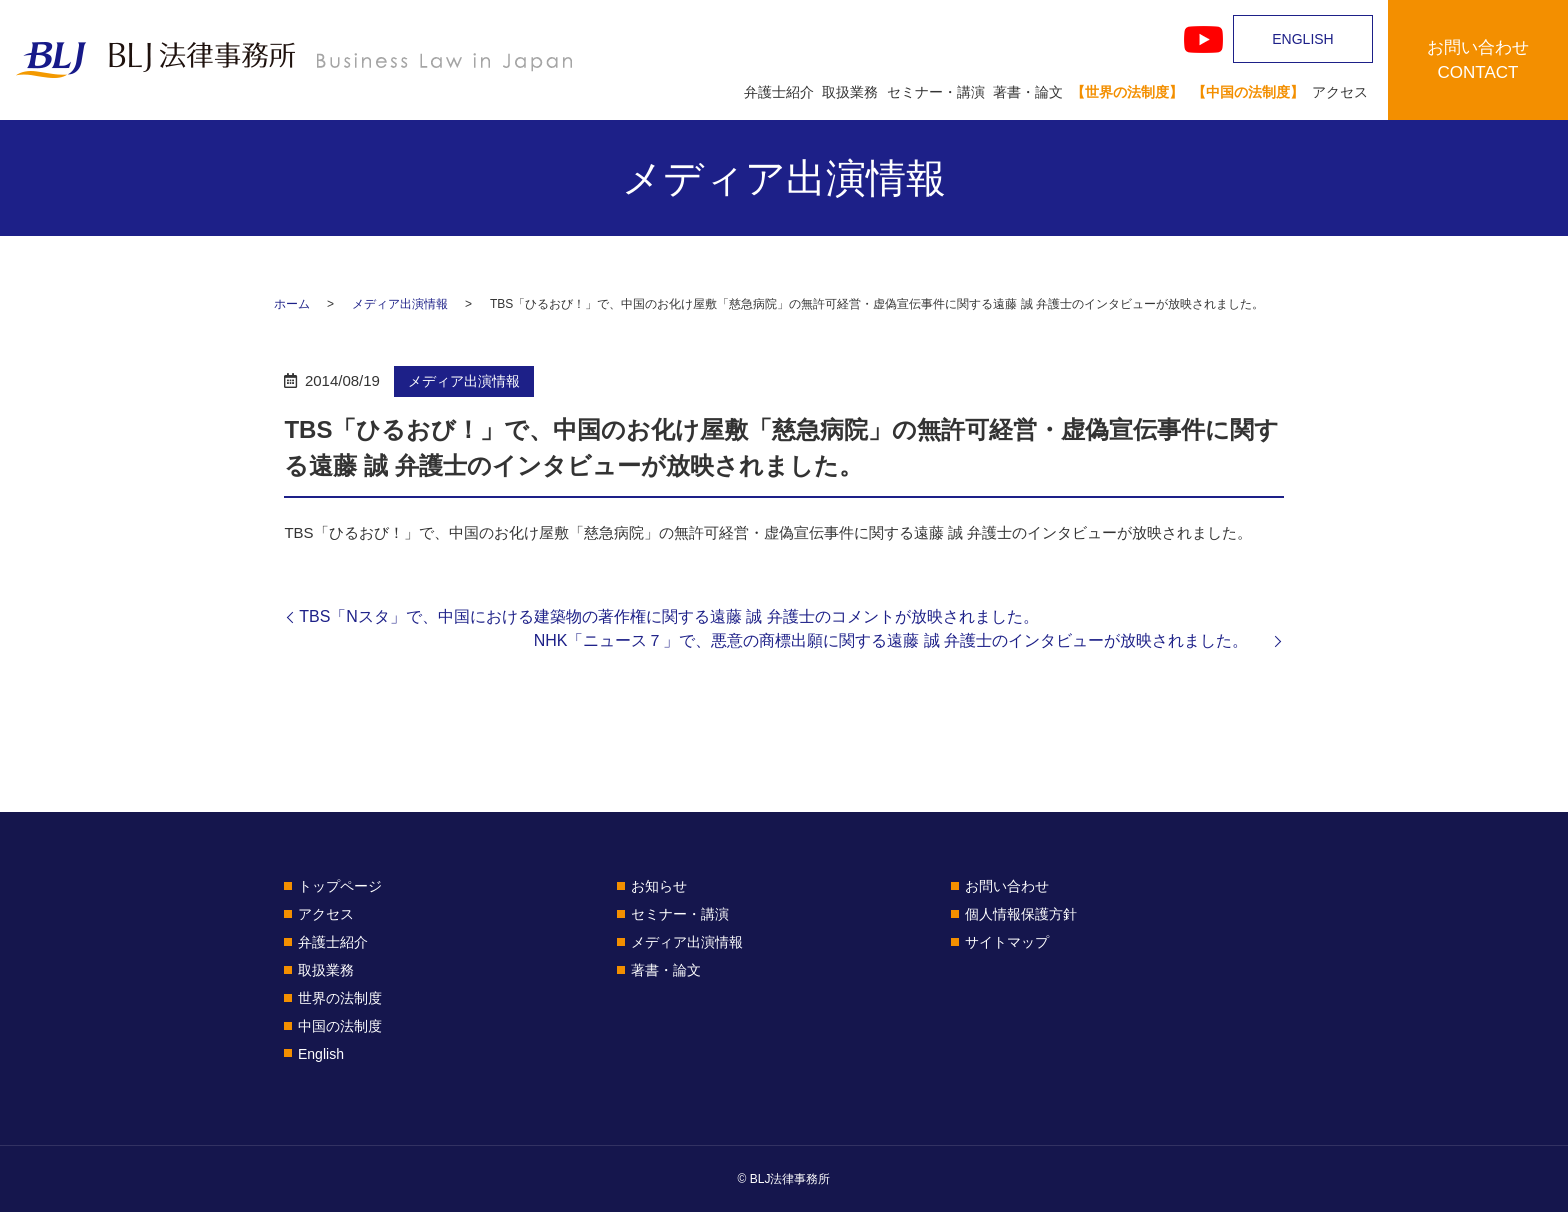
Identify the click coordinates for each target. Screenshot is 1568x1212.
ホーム (292, 304)
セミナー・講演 (936, 92)
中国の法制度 (340, 1026)
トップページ (340, 886)
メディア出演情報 (400, 304)
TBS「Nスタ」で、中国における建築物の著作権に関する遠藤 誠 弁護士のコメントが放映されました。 (669, 616)
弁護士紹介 (779, 92)
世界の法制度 (340, 998)
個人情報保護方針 (1021, 914)
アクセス (1340, 92)
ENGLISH (1302, 39)
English (321, 1054)
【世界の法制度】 (1127, 92)
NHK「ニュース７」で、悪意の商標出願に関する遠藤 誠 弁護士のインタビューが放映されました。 (901, 640)
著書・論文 (1028, 92)
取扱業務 (850, 92)
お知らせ (659, 886)
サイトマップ (1007, 942)
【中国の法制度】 (1248, 92)
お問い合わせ (1007, 886)
